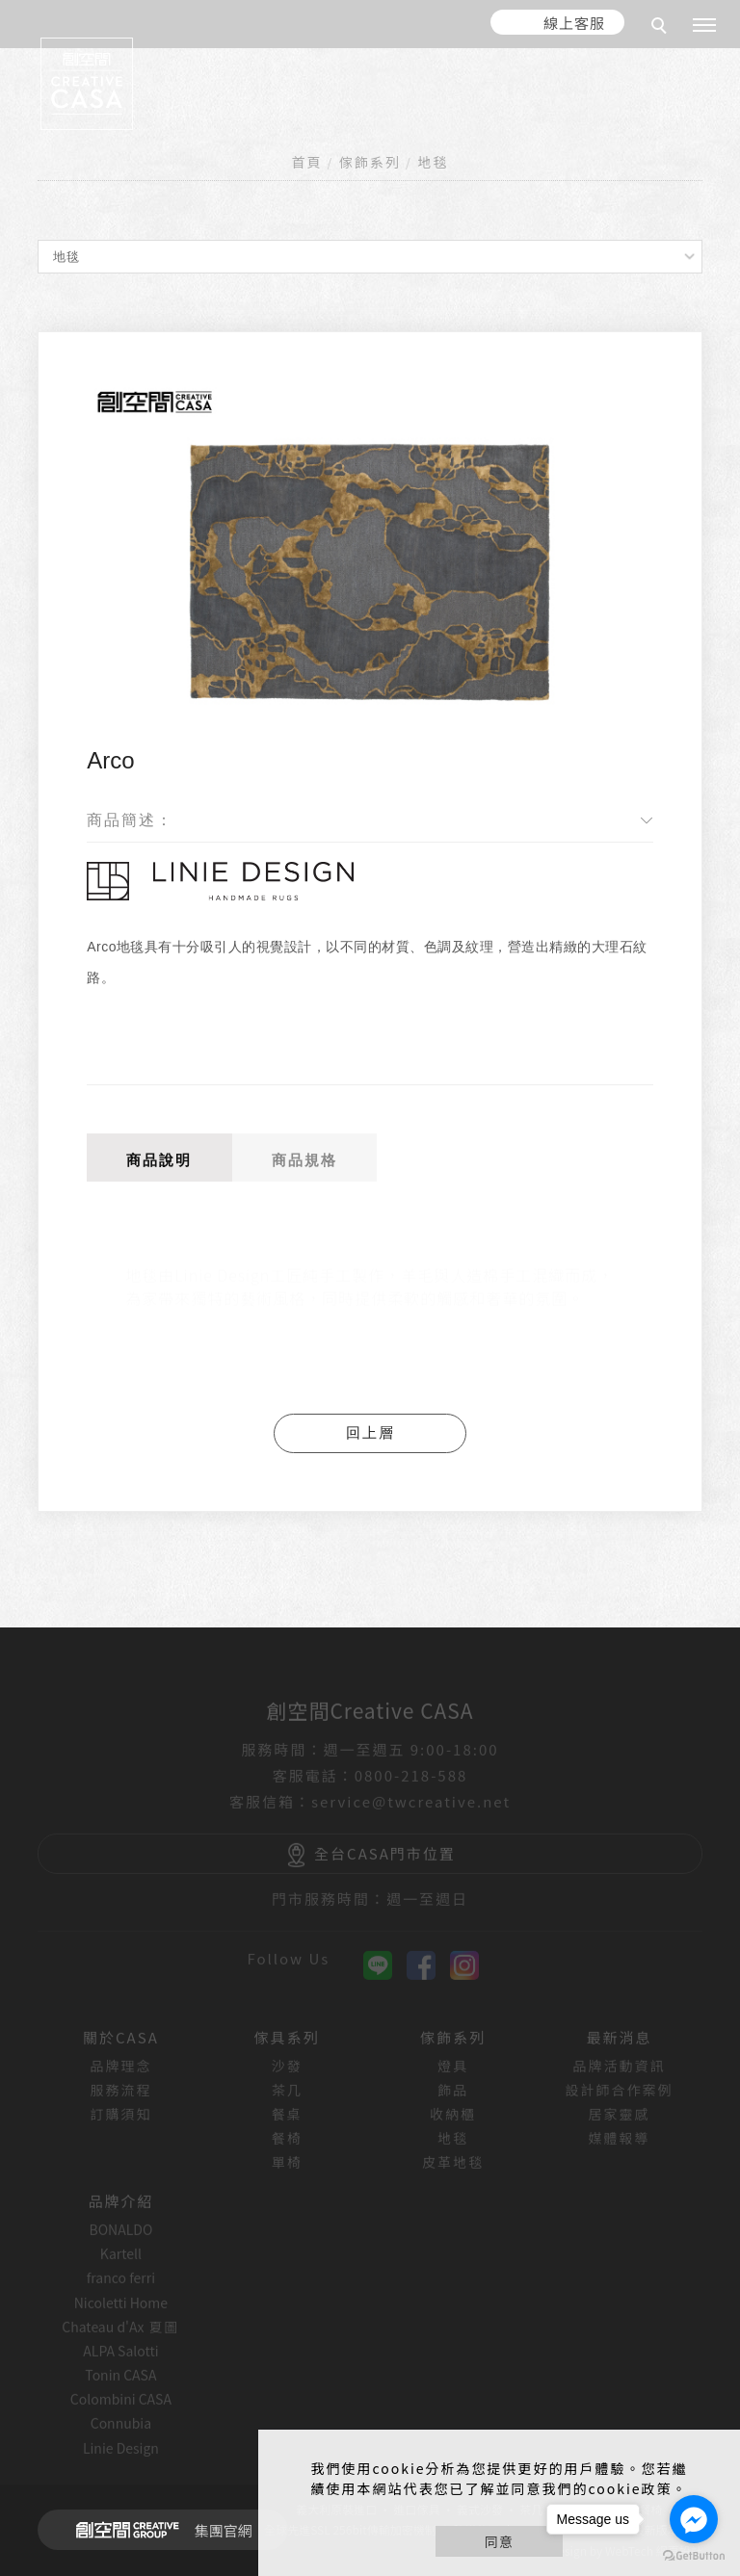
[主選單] (704, 26)
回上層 (370, 1432)
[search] (662, 28)
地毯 (432, 161)
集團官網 (158, 2529)
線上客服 (574, 23)
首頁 (307, 161)
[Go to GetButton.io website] (694, 2556)
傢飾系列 (370, 161)
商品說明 (159, 1160)
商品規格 (304, 1160)
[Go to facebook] (694, 2519)
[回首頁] (86, 84)
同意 (499, 2541)
